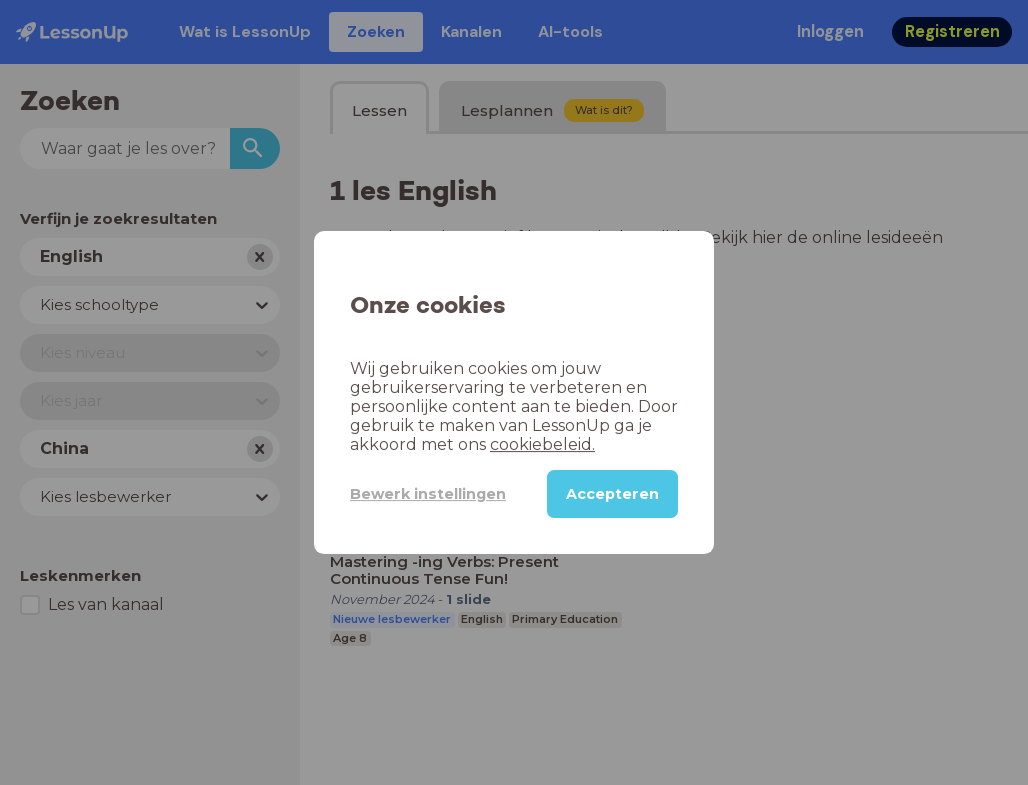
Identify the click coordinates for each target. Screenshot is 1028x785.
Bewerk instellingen (428, 494)
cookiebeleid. (542, 444)
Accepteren (612, 494)
